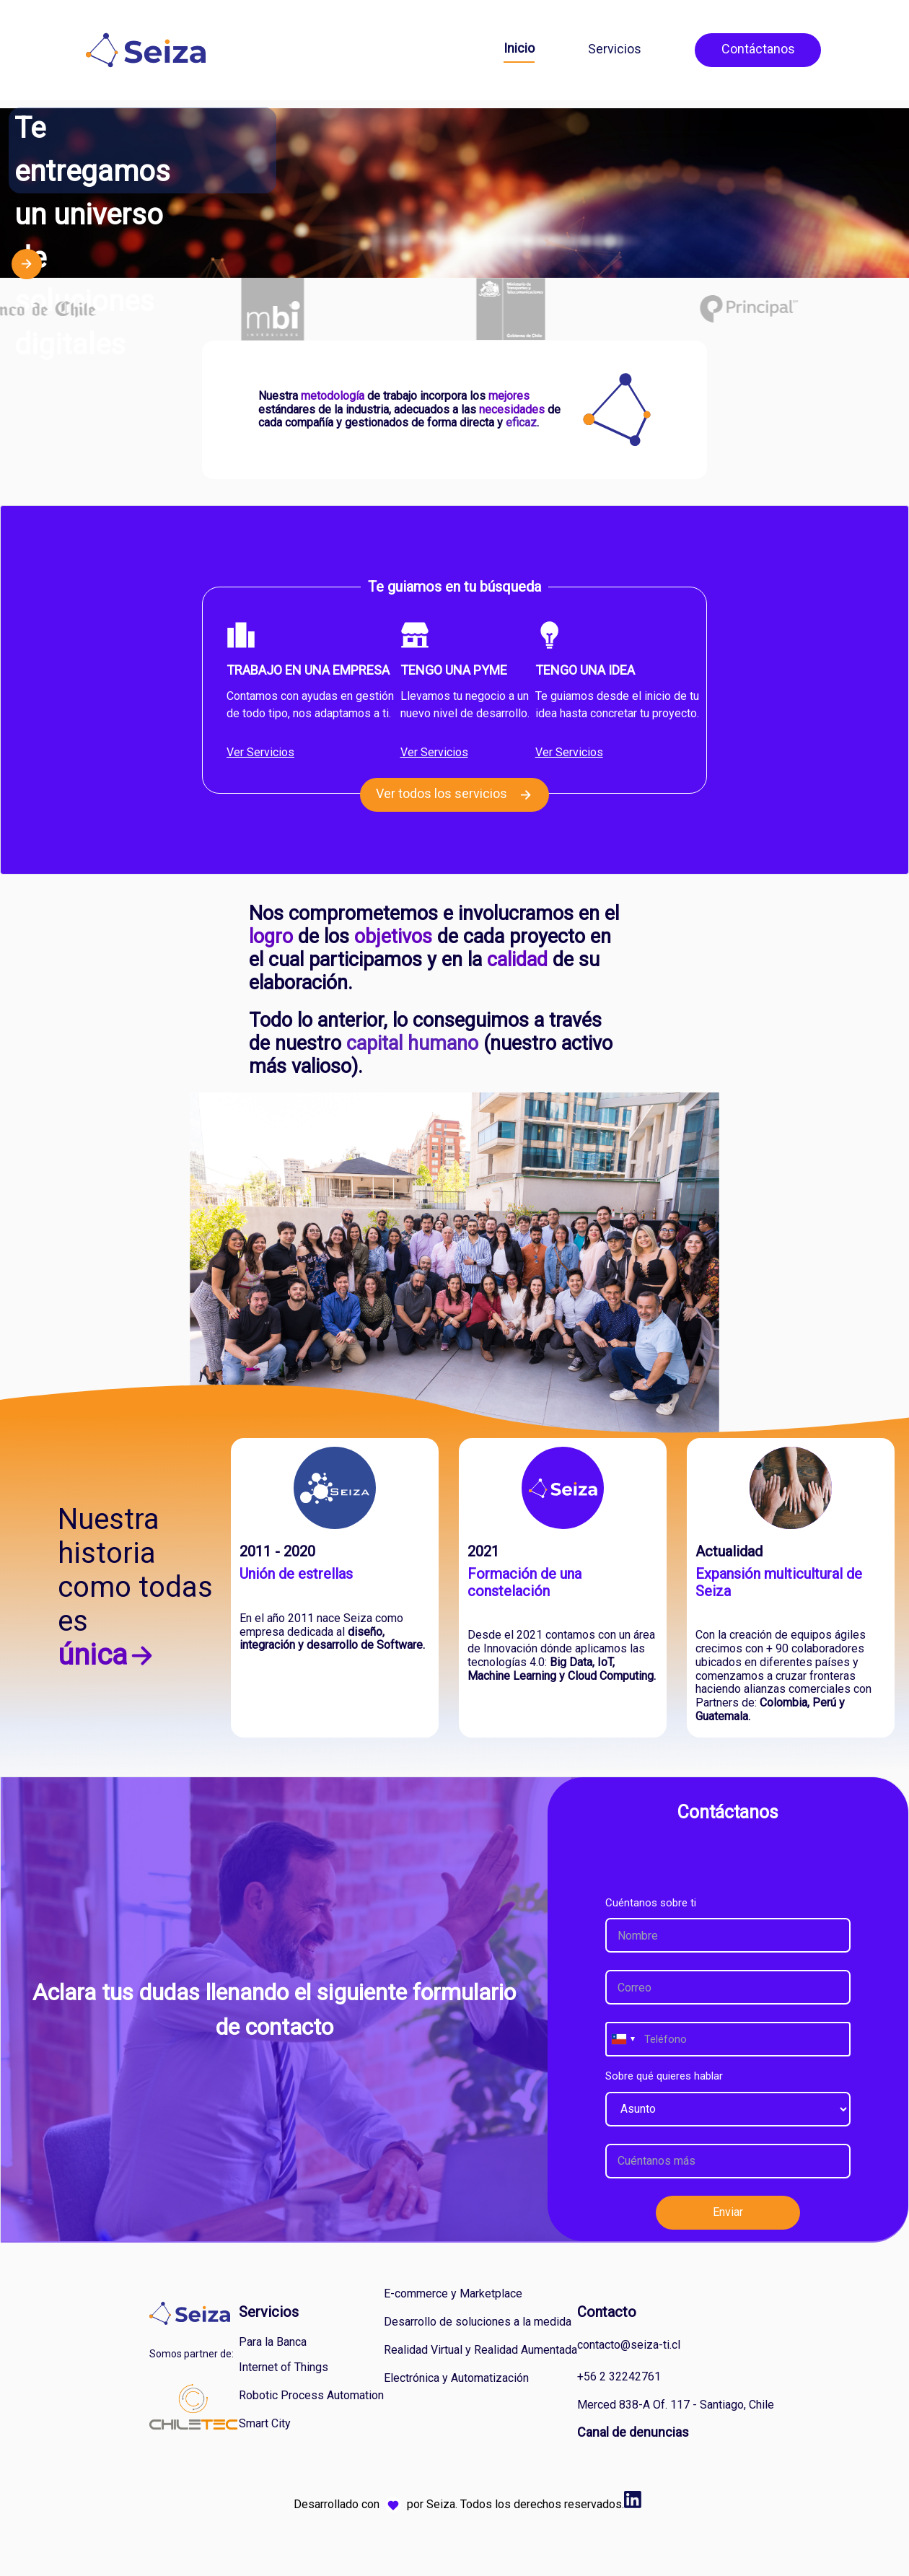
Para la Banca (273, 2342)
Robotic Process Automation (311, 2395)
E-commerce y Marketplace (453, 2293)
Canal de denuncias (633, 2432)
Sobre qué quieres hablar (664, 2075)
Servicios (614, 48)
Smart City (265, 2423)
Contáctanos (758, 48)
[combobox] (622, 2039)
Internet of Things (283, 2367)
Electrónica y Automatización (456, 2378)
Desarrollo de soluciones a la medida (477, 2322)
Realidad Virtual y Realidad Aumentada (480, 2350)
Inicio (519, 48)
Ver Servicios (260, 752)
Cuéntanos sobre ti (650, 1902)
